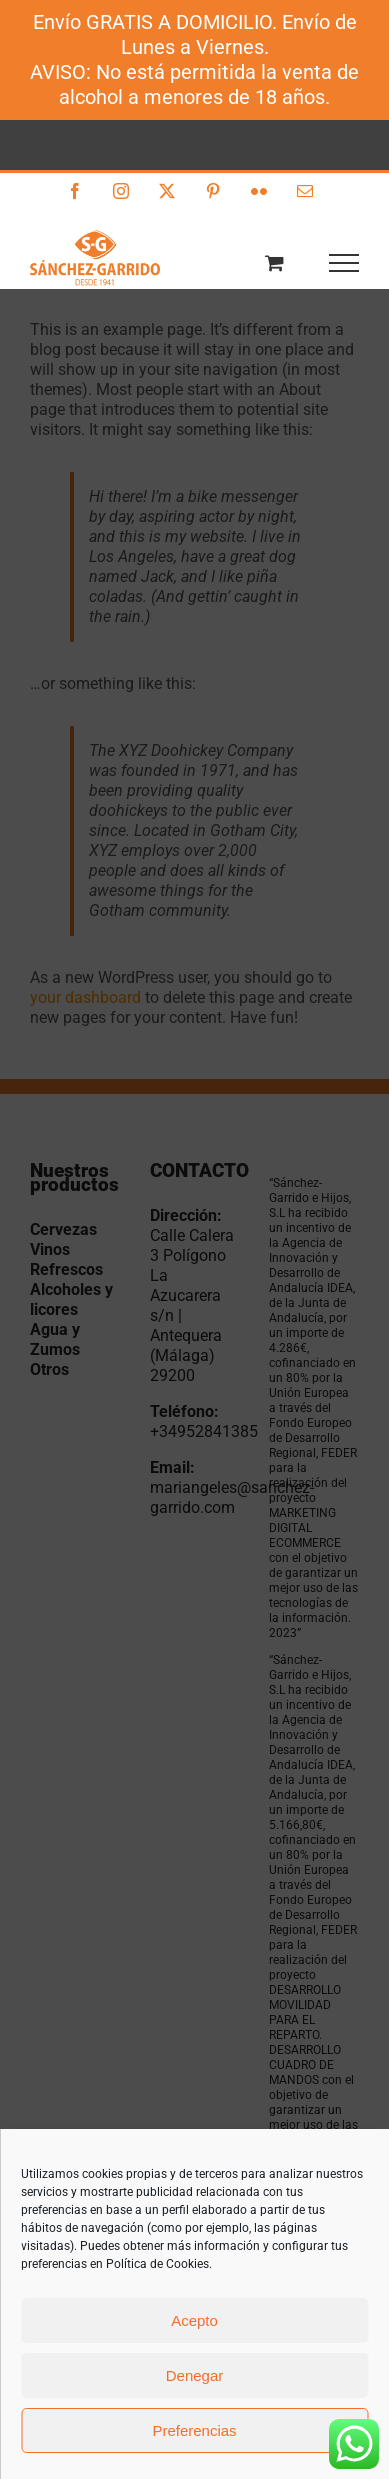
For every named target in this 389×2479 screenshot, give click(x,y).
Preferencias (194, 2430)
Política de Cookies (157, 2264)
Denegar (195, 2375)
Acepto (194, 2320)
